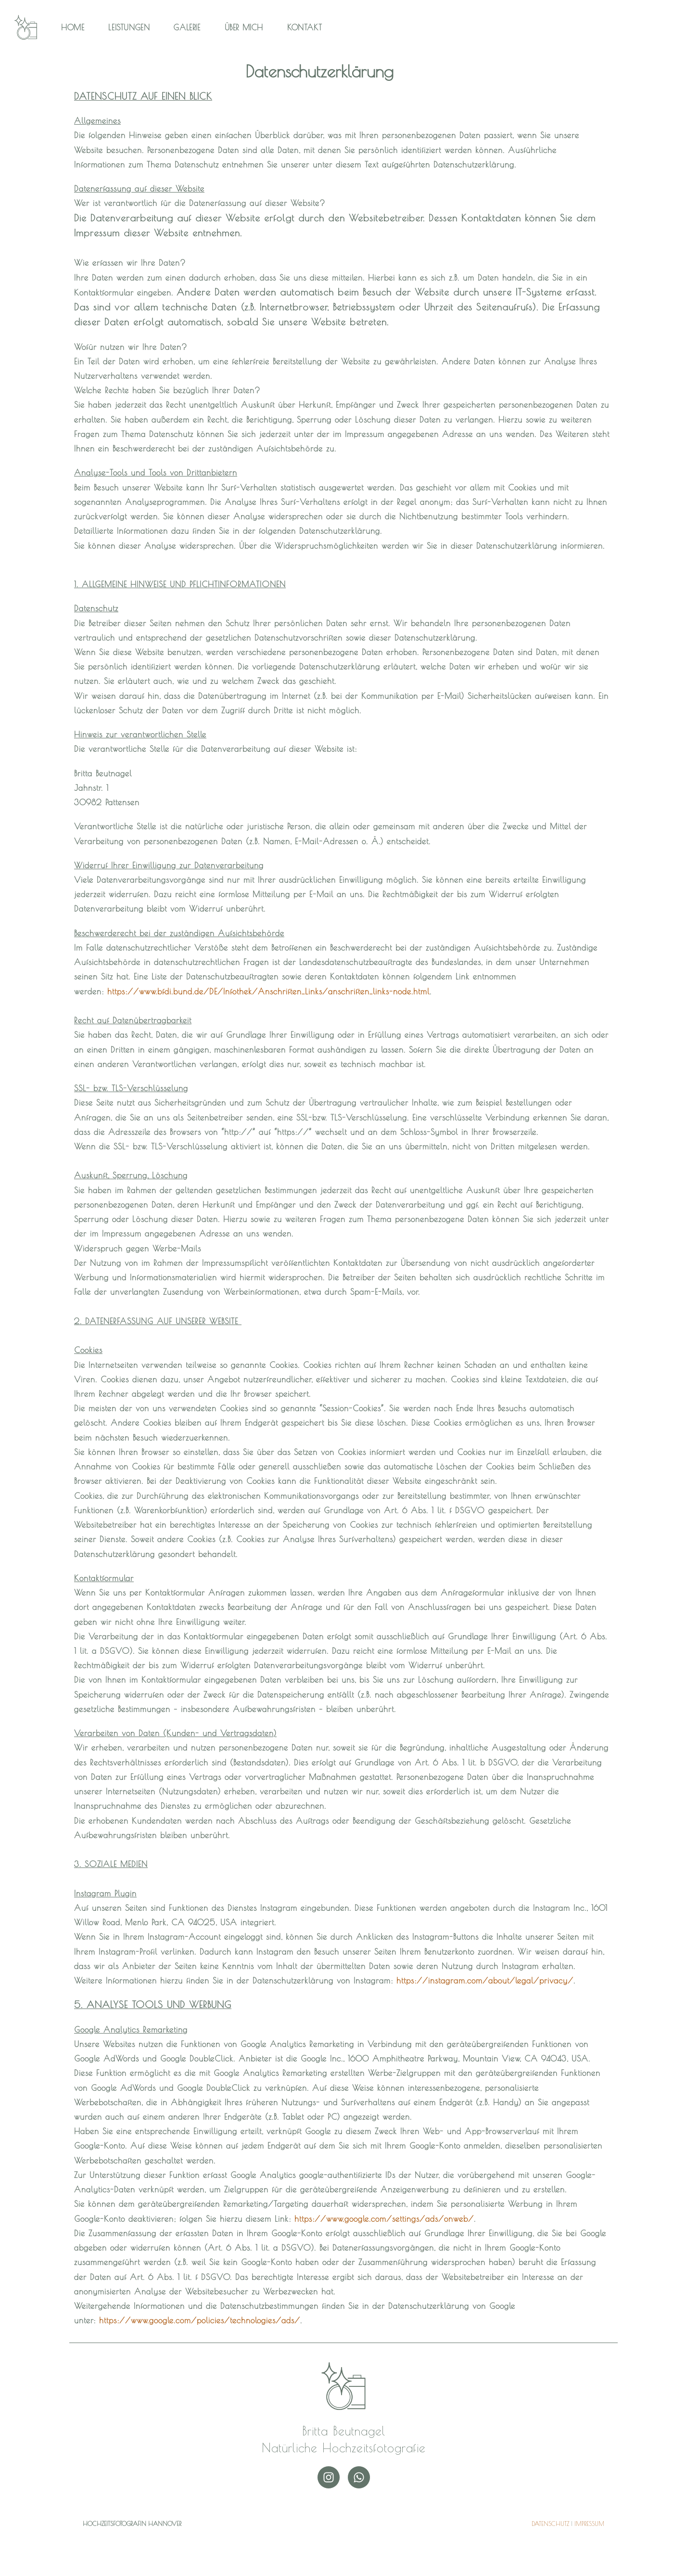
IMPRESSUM (589, 2523)
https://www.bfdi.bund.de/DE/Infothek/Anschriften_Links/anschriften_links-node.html (268, 991)
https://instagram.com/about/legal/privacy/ (484, 1980)
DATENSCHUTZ (550, 2523)
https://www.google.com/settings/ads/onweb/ (384, 2218)
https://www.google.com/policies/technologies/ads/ (199, 2320)
